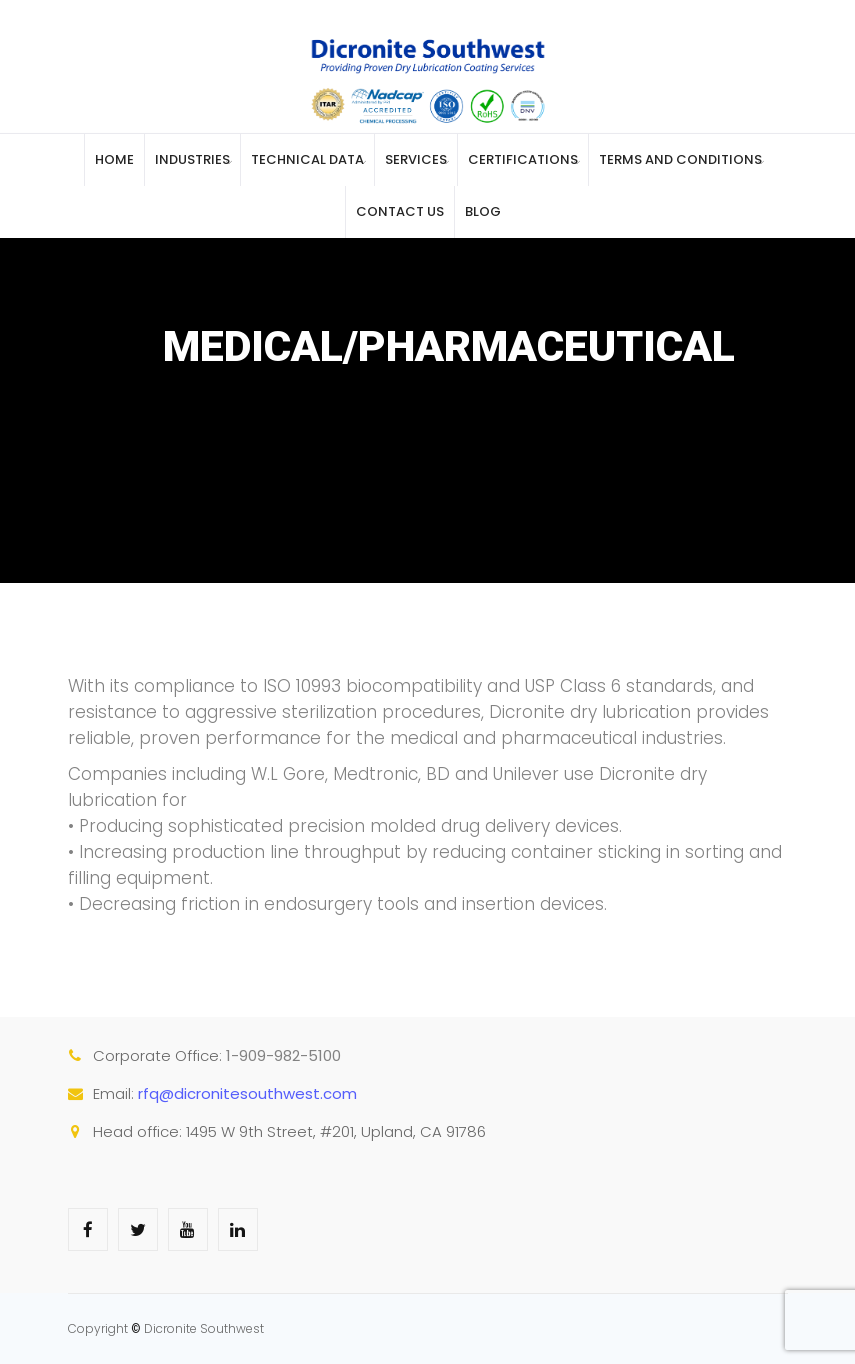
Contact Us (400, 211)
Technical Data (307, 159)
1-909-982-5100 (283, 1055)
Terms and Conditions (680, 159)
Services (416, 159)
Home (114, 159)
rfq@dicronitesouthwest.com (247, 1093)
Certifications (523, 159)
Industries (192, 159)
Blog (483, 211)
